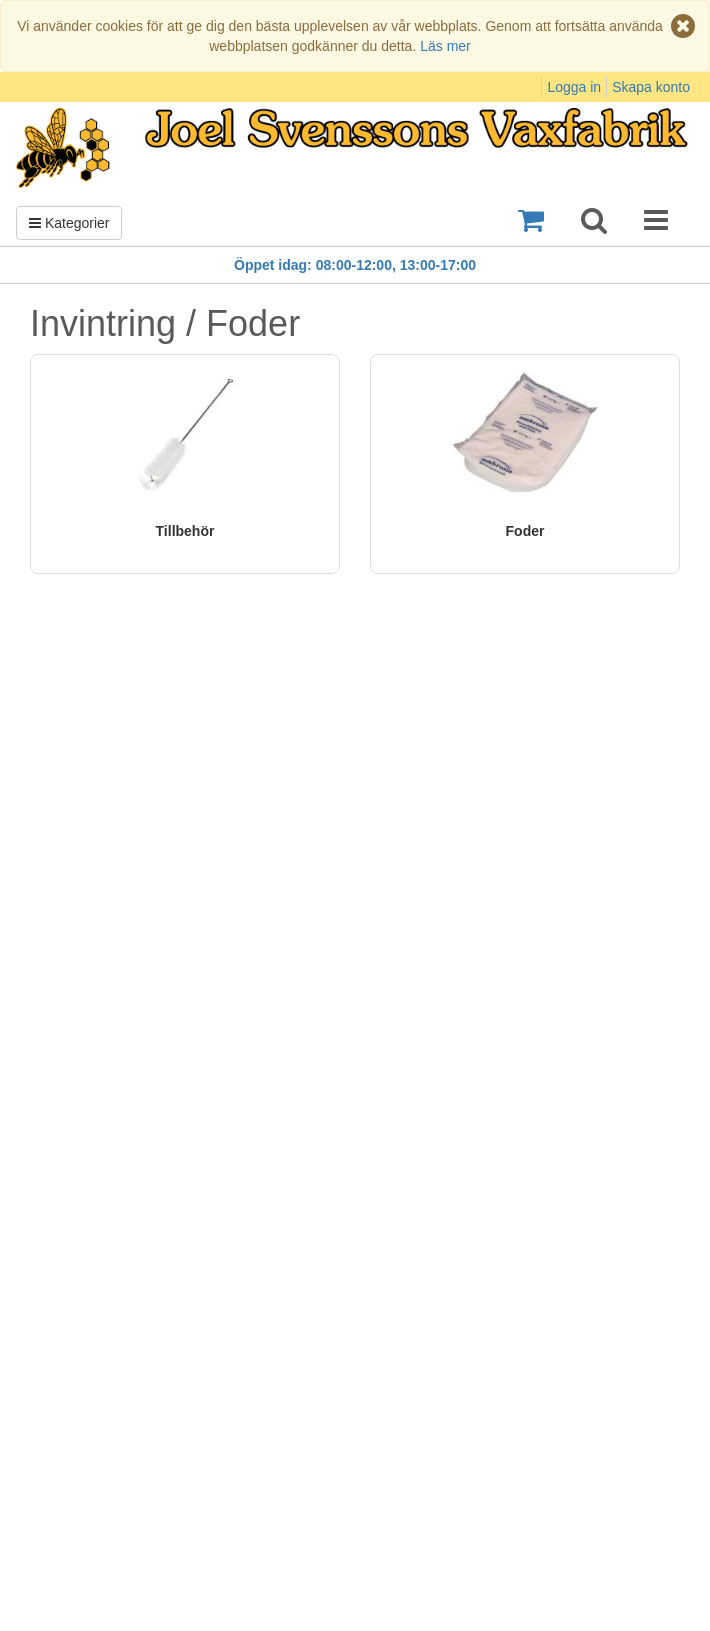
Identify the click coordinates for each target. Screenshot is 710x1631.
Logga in (574, 87)
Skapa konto (651, 87)
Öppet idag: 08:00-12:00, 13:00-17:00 (355, 265)
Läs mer (445, 46)
